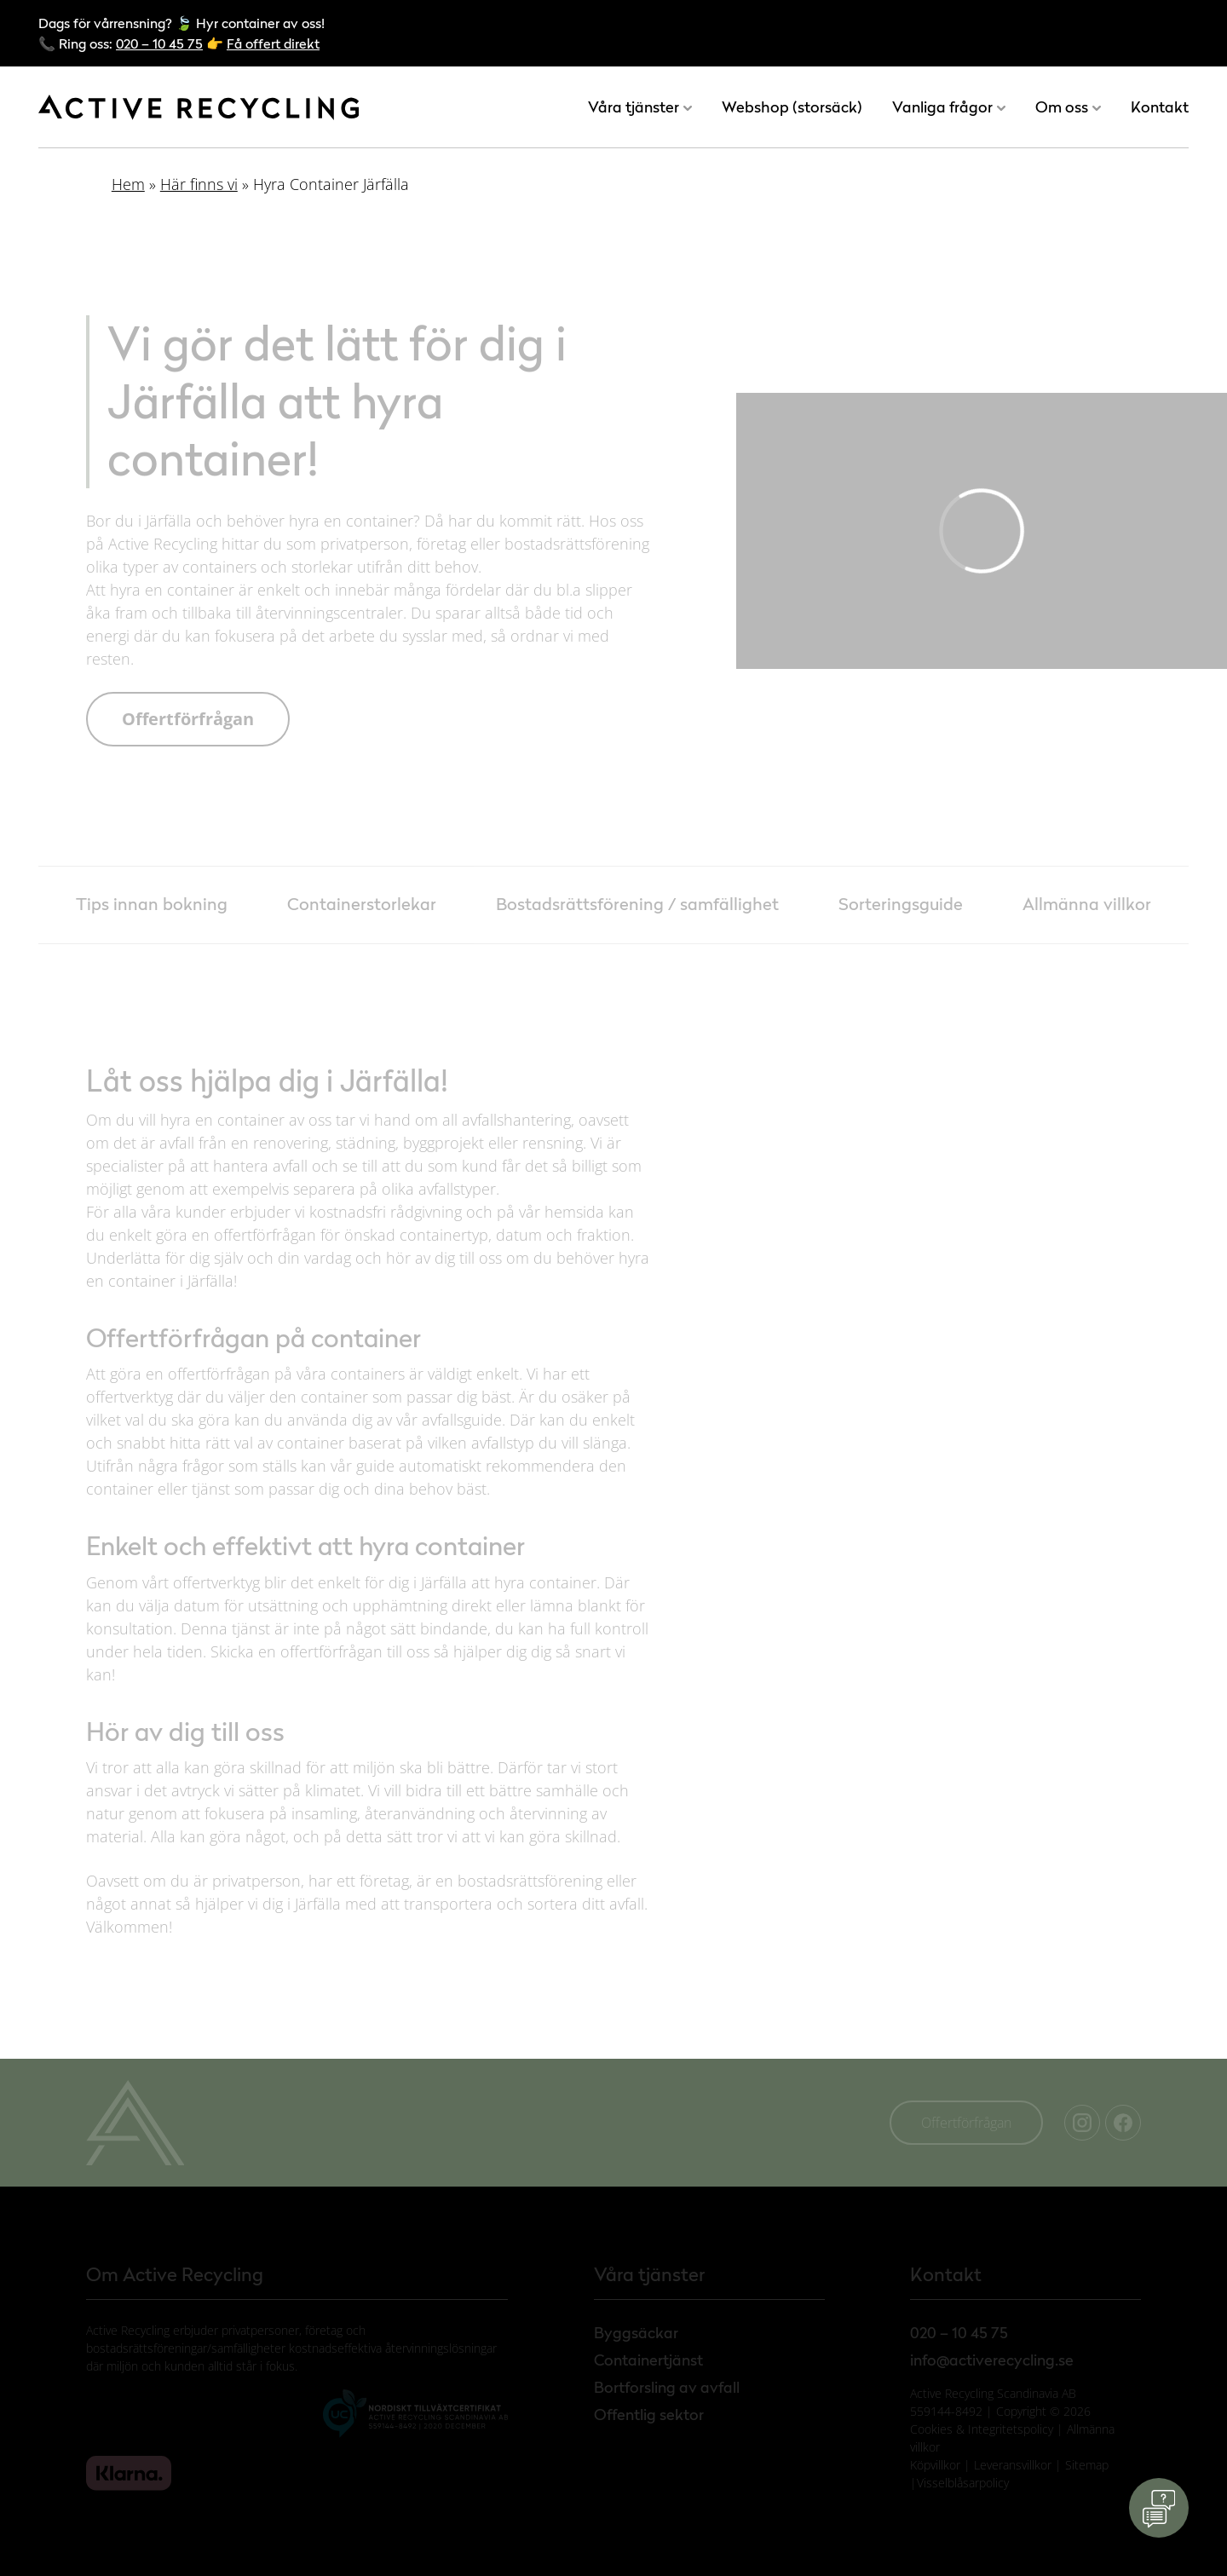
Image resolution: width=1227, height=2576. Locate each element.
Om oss (1061, 107)
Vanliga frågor (942, 107)
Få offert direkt (273, 43)
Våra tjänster (633, 107)
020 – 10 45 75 (159, 43)
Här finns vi (199, 184)
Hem (128, 184)
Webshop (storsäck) (792, 107)
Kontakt (1160, 107)
